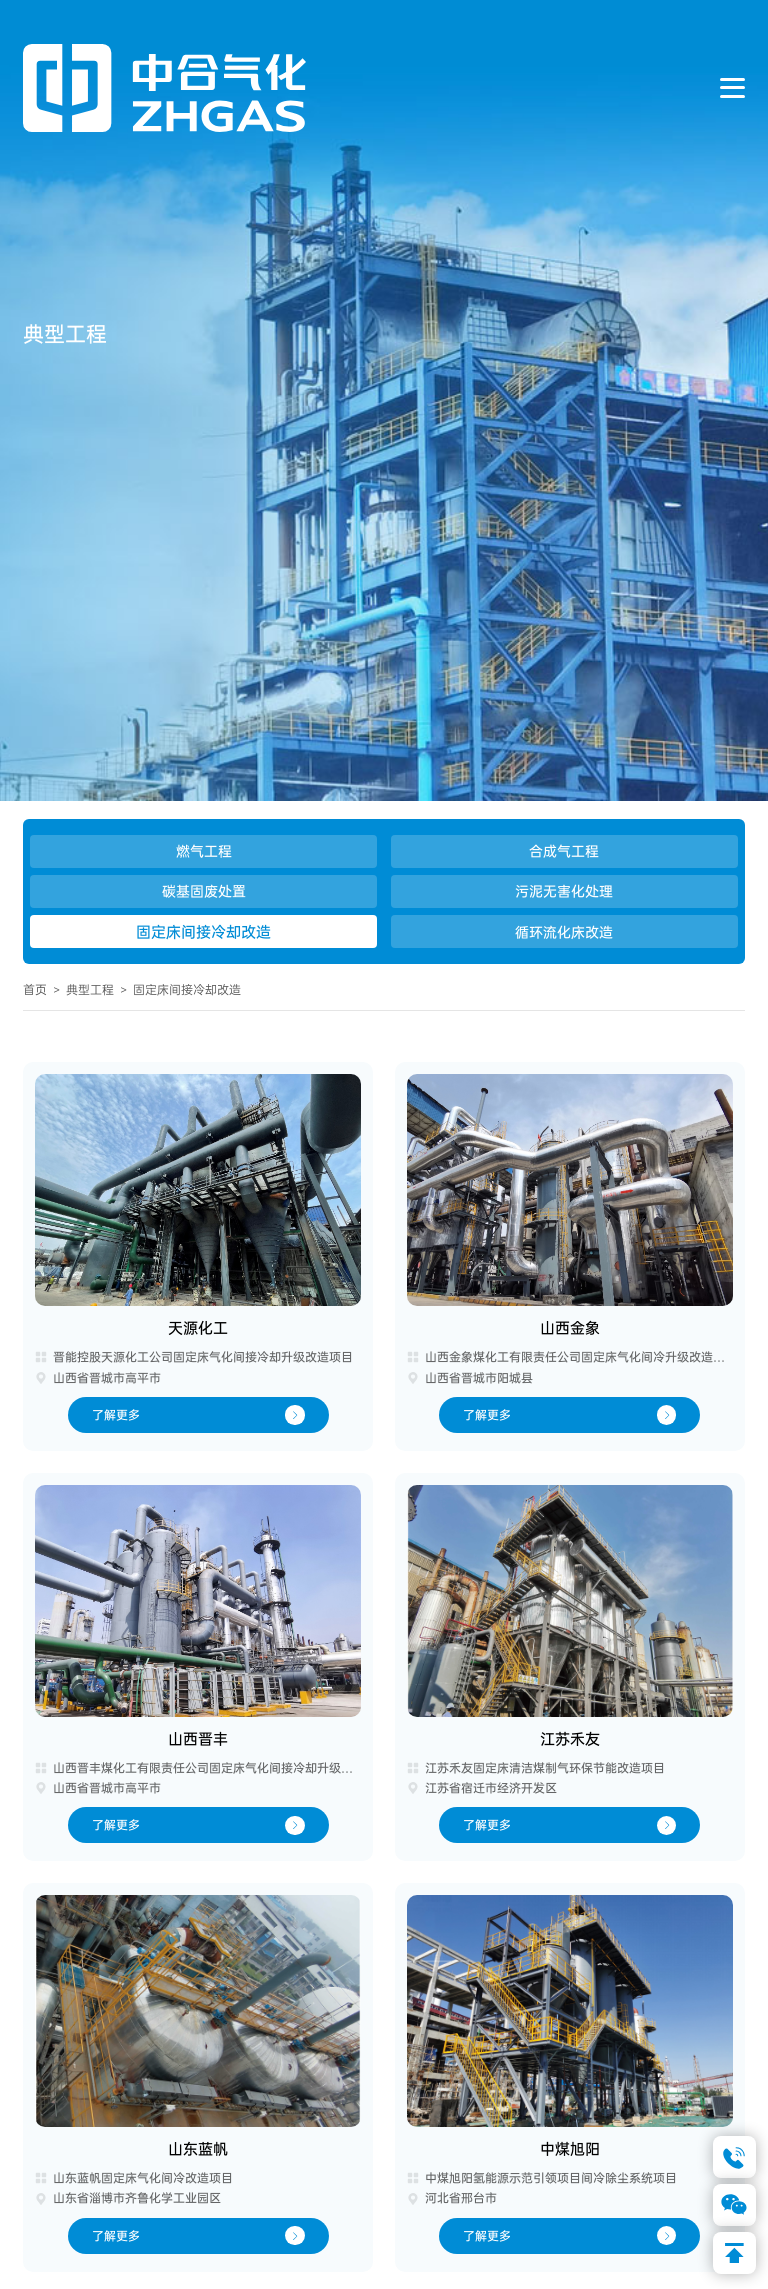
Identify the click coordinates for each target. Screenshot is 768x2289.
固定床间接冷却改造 (203, 932)
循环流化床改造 (564, 932)
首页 (35, 990)
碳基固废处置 (204, 891)
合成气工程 (564, 851)
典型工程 (90, 990)
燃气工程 (204, 851)
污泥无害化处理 (564, 891)
